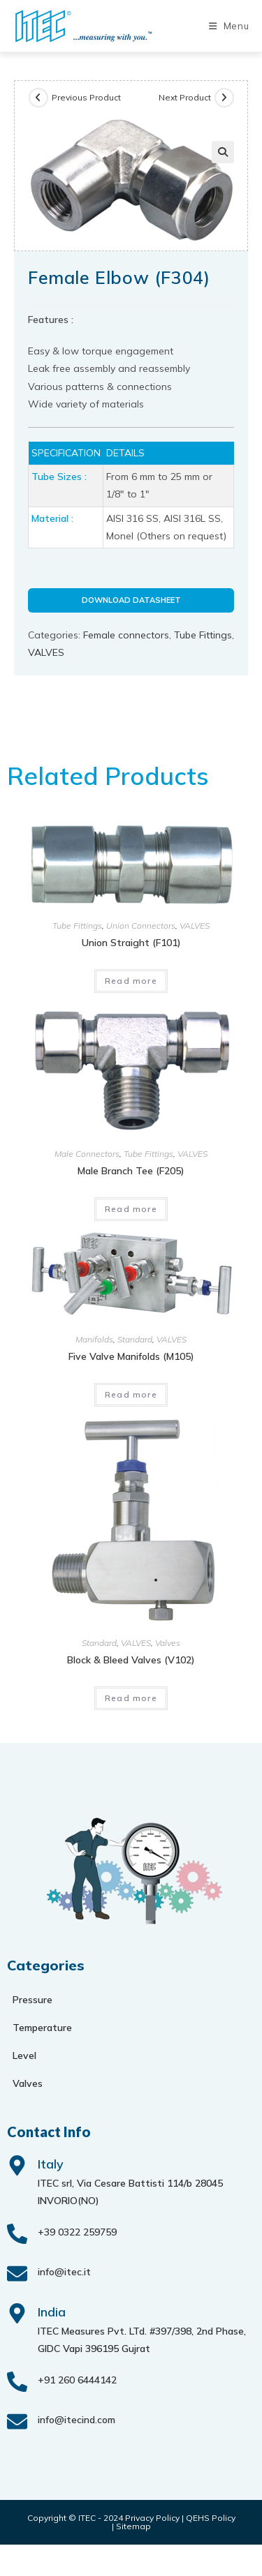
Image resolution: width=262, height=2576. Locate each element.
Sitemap (133, 2526)
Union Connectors (140, 925)
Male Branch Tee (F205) (131, 1171)
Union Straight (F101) (131, 942)
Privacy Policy (152, 2518)
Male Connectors (86, 1153)
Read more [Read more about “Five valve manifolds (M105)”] (131, 1394)
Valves (167, 1643)
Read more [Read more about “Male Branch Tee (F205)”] (131, 1209)
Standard (134, 1339)
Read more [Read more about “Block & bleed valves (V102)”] (131, 1698)
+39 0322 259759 (77, 2232)
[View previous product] (38, 97)
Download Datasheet (131, 600)
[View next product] (224, 97)
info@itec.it (64, 2272)
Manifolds (94, 1339)
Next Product (185, 97)
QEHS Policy (210, 2518)
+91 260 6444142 (77, 2380)
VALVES (46, 652)
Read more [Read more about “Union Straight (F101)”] (131, 980)
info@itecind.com (76, 2419)
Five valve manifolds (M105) (131, 1356)
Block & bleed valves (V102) (131, 1660)
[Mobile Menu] (229, 25)
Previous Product (86, 97)
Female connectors (126, 635)
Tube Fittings (203, 635)
